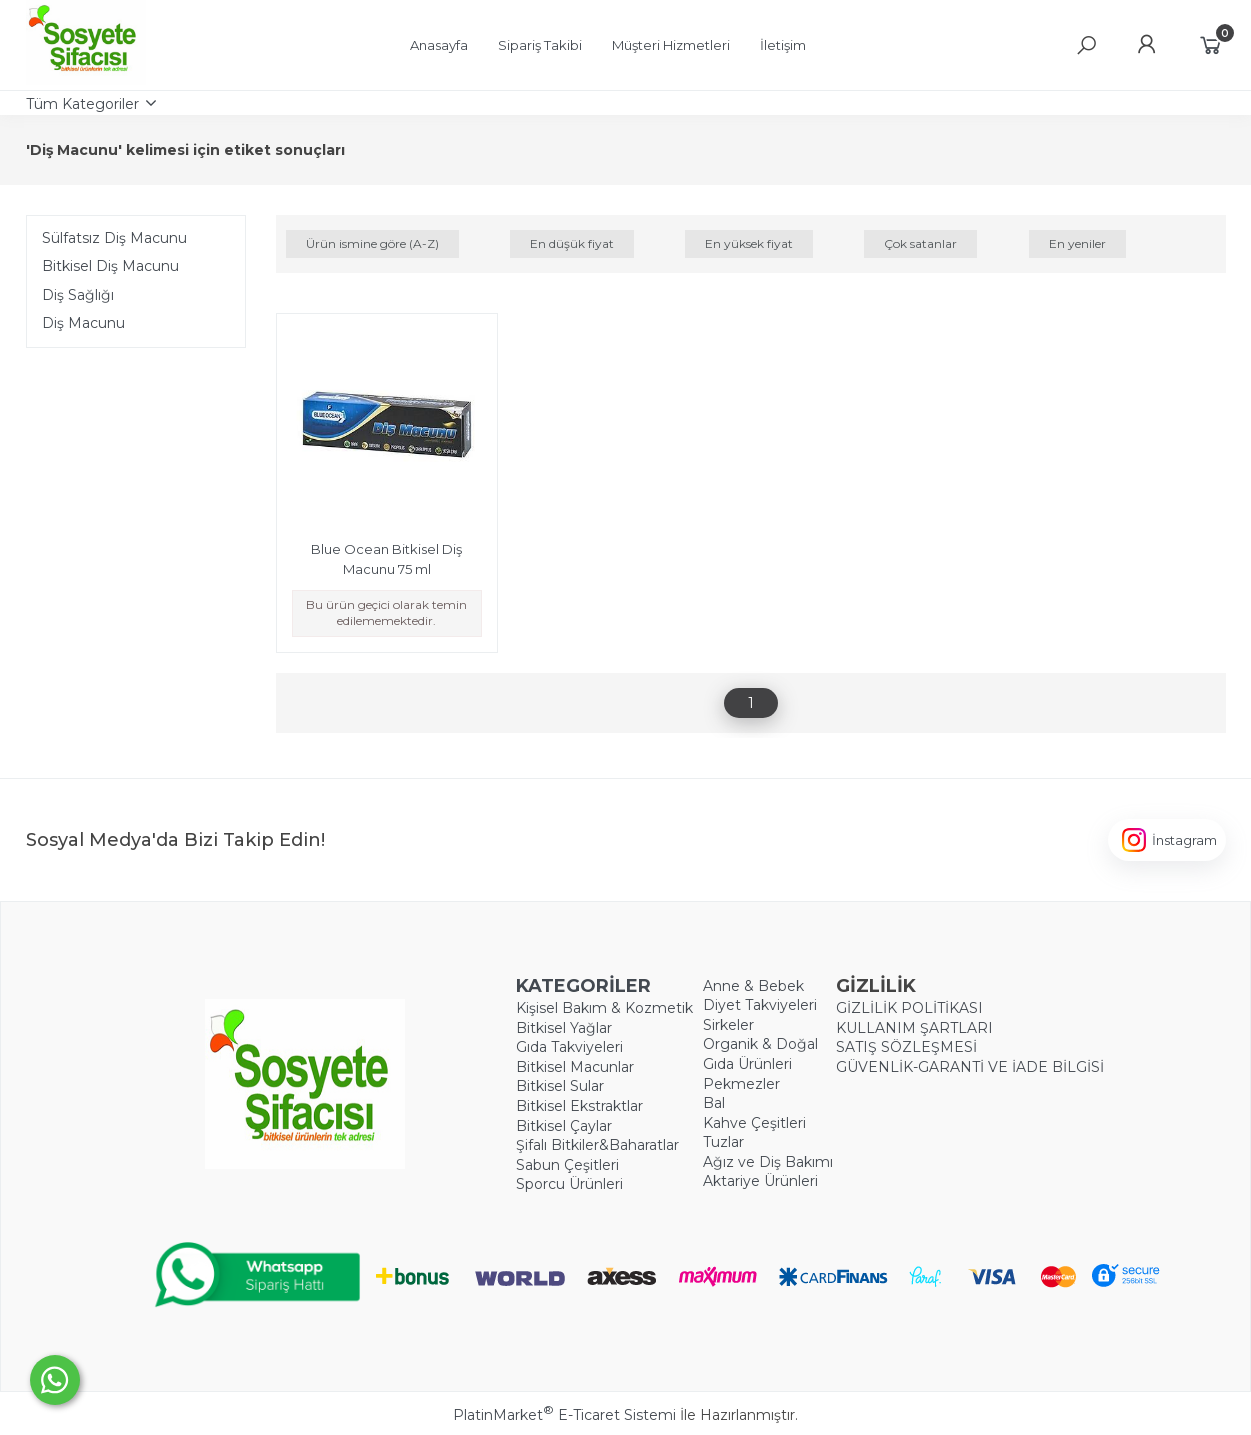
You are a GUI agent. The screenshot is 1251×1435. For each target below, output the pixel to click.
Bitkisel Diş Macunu (110, 266)
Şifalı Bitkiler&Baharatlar (597, 1145)
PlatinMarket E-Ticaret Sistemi (564, 1415)
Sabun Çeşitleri (567, 1165)
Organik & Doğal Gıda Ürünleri (760, 1054)
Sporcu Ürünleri (569, 1184)
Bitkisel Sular (560, 1086)
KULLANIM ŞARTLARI (914, 1028)
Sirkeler (728, 1025)
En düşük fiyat (572, 243)
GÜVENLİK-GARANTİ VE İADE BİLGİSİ (970, 1067)
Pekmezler (741, 1084)
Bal (714, 1103)
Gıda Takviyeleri (569, 1047)
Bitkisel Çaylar (564, 1126)
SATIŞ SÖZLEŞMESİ (906, 1047)
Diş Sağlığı (78, 295)
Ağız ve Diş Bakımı (768, 1162)
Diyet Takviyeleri (760, 1005)
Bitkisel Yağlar (564, 1028)
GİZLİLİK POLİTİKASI (909, 1008)
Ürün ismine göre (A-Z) (372, 243)
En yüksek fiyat (749, 243)
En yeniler (1077, 243)
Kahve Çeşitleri (754, 1123)
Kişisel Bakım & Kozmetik (604, 1008)
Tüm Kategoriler (82, 104)
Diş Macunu (83, 323)
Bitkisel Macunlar (575, 1067)
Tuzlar (723, 1142)
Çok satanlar (920, 243)
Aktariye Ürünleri (760, 1181)
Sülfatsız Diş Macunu (114, 238)
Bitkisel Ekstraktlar (579, 1106)
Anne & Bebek (753, 986)
